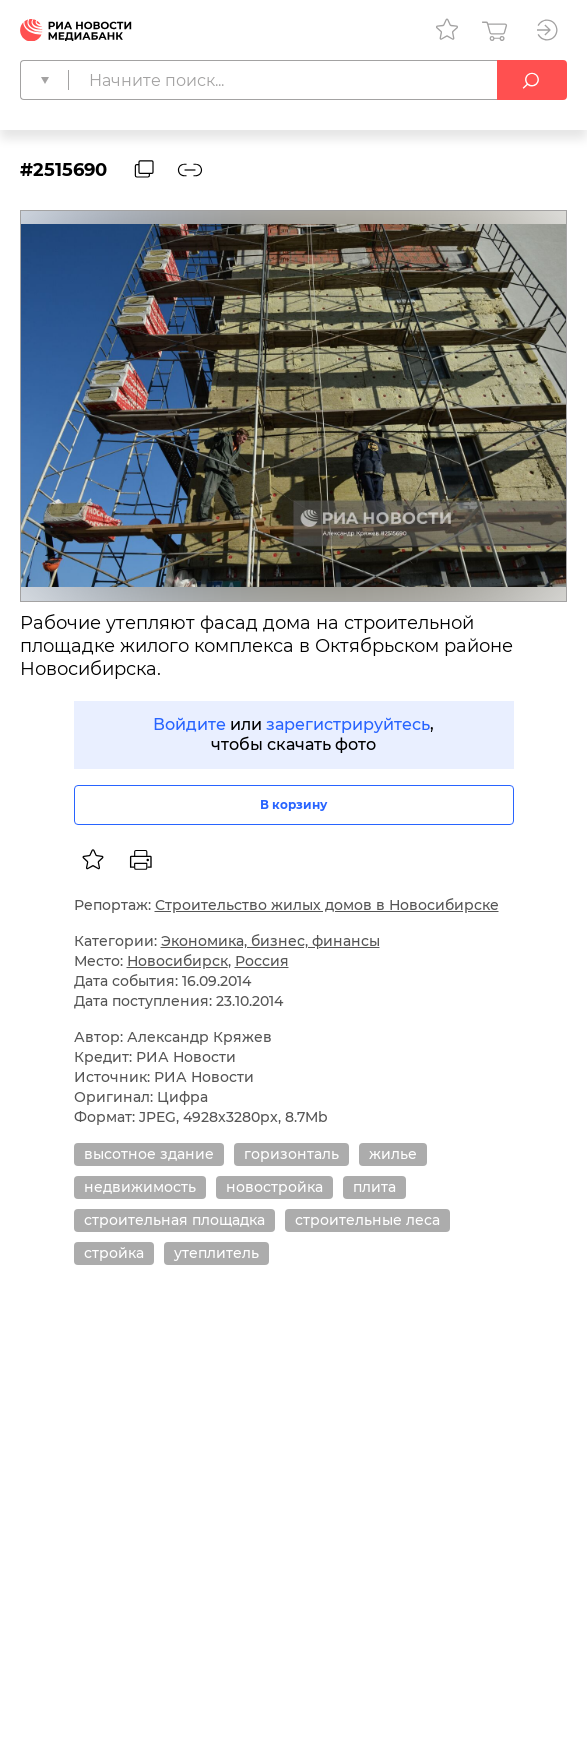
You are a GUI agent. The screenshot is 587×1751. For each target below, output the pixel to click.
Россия (262, 961)
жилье (393, 1154)
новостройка (274, 1187)
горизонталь (291, 1154)
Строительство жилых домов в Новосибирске (327, 905)
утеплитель (216, 1253)
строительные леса (367, 1220)
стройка (114, 1253)
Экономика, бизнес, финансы (270, 941)
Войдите (189, 724)
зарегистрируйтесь (348, 724)
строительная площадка (174, 1220)
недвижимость (140, 1187)
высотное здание (149, 1154)
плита (374, 1187)
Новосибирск (177, 961)
